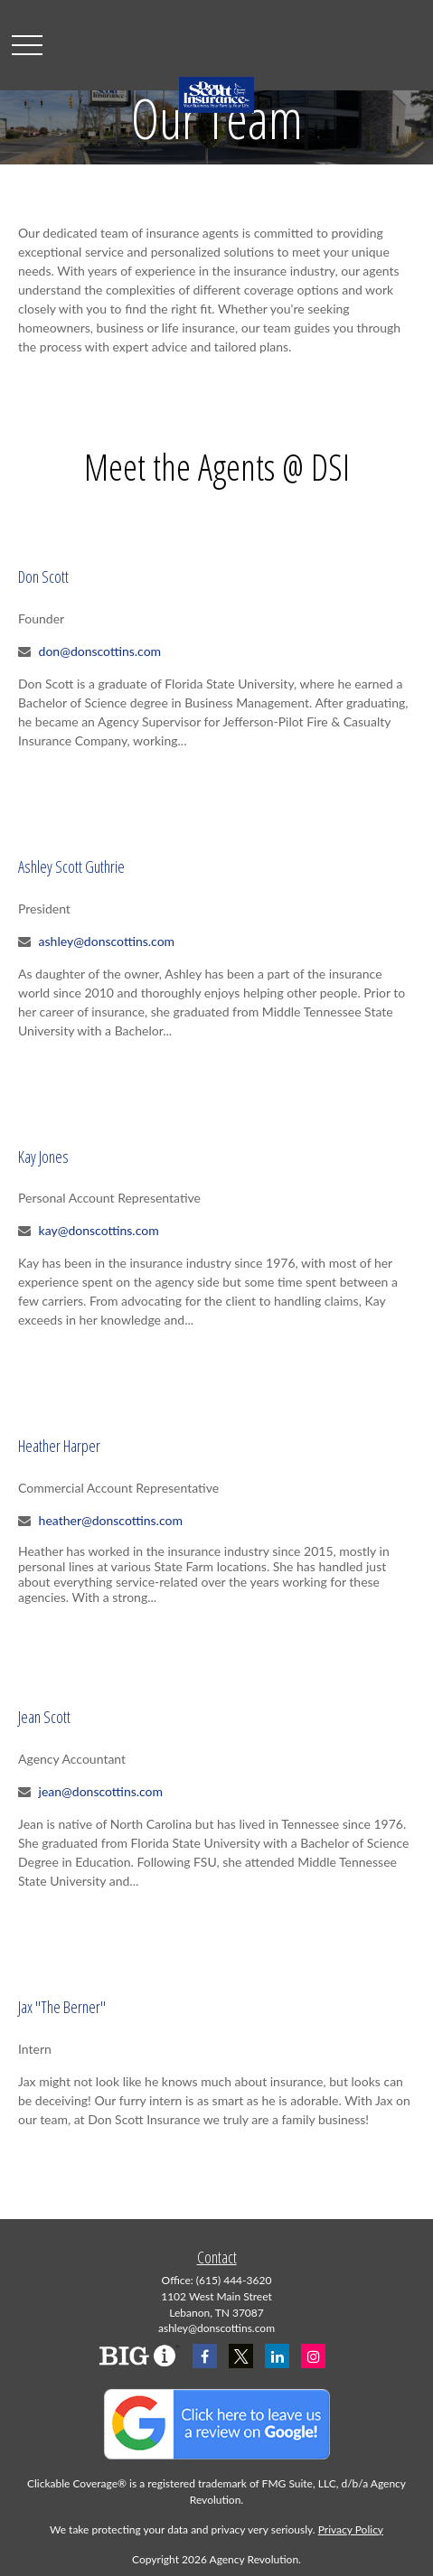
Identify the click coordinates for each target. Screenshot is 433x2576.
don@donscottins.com (100, 651)
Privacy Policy (350, 2529)
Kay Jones (43, 1156)
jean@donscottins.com (101, 1791)
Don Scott (43, 576)
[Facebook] (205, 2356)
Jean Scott (44, 1717)
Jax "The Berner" (62, 2007)
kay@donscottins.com (99, 1230)
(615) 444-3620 (234, 2280)
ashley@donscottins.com (107, 941)
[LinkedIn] (277, 2356)
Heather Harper (59, 1446)
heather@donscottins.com (111, 1520)
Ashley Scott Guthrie (71, 866)
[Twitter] (241, 2356)
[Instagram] (313, 2356)
